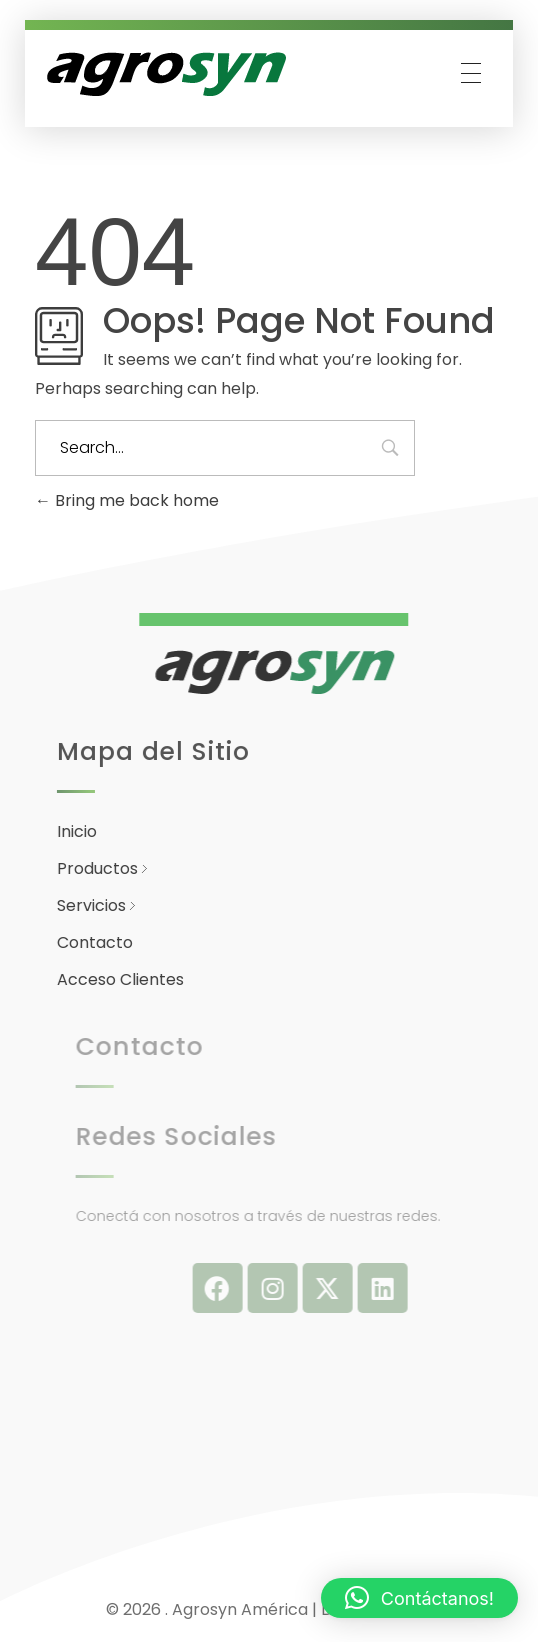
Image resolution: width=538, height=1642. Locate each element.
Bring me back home (127, 500)
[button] (419, 1598)
